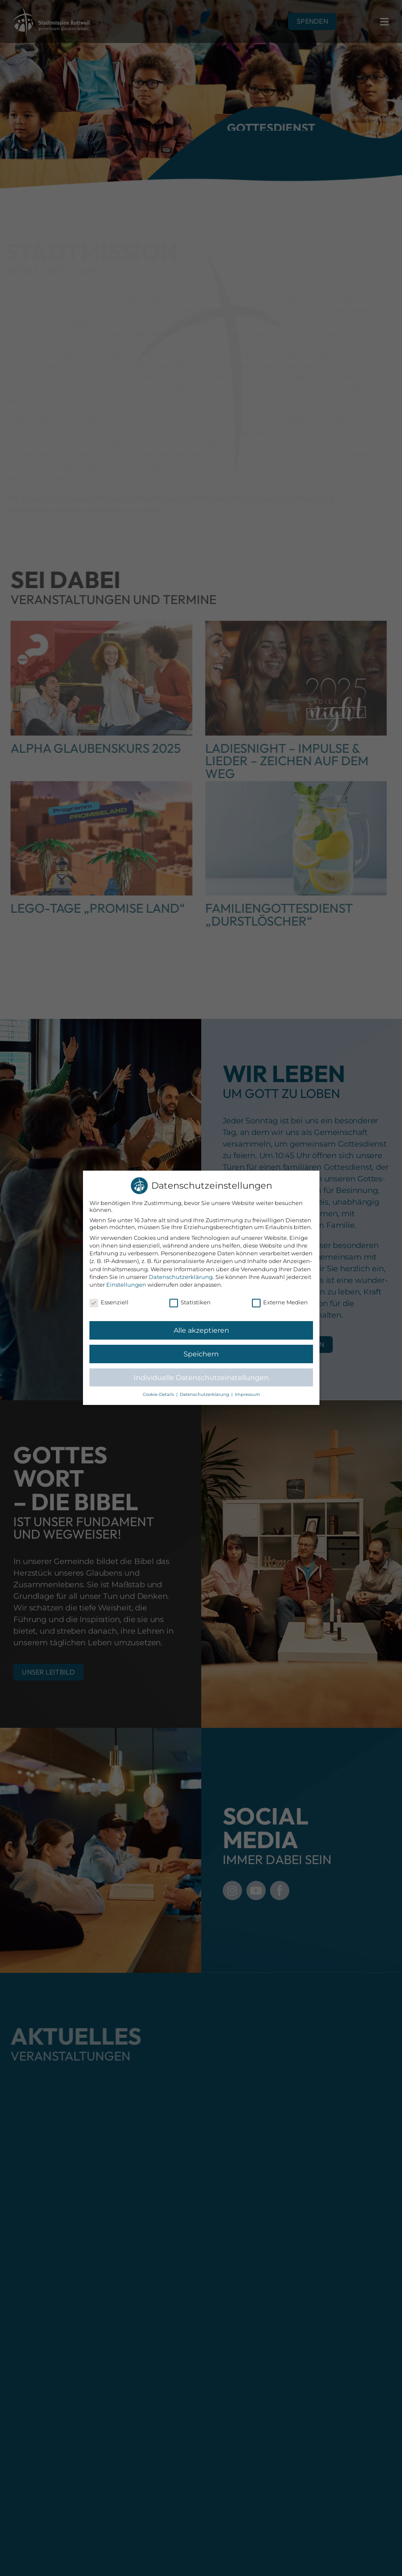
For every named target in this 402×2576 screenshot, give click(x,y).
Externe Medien (279, 1302)
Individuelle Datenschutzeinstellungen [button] (201, 1377)
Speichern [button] (201, 1354)
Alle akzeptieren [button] (201, 1330)
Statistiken (190, 1302)
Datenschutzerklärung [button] (204, 1394)
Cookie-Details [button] (158, 1394)
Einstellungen (126, 1284)
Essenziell (109, 1302)
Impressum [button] (247, 1394)
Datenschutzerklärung (181, 1276)
